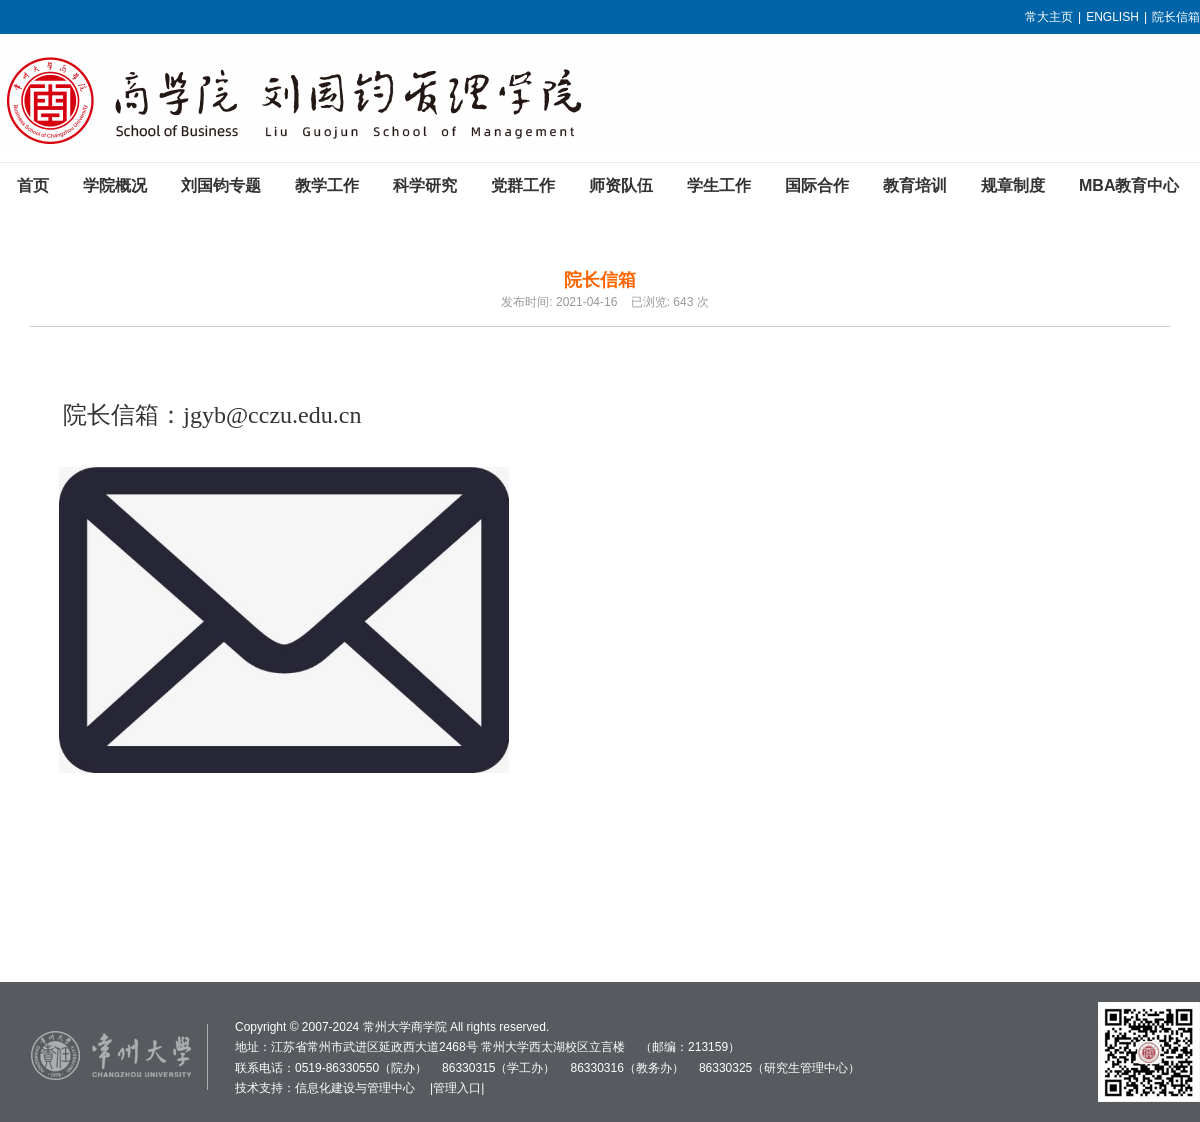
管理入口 (457, 1088)
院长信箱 (1176, 17)
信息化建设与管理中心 (355, 1088)
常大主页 (1049, 17)
